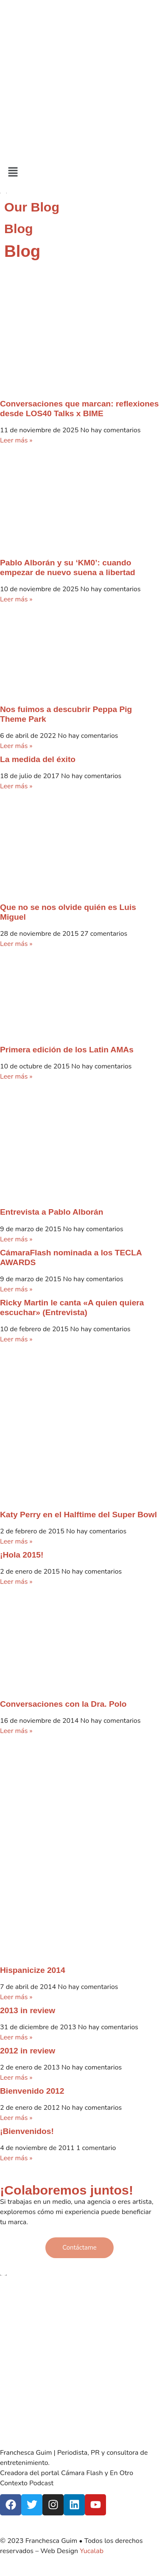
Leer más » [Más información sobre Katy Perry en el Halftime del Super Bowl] (16, 1541)
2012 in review (27, 2050)
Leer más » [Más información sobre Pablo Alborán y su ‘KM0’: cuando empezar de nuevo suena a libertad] (16, 599)
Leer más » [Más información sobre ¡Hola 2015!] (16, 1581)
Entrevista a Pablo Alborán (51, 1211)
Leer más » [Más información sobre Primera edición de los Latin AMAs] (16, 1076)
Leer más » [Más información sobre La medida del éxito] (16, 786)
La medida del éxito (37, 759)
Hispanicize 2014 (32, 1970)
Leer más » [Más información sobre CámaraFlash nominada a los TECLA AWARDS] (16, 1289)
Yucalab (91, 2551)
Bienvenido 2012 (32, 2090)
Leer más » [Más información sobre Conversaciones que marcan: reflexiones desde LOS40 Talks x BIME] (16, 440)
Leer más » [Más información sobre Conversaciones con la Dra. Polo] (16, 1731)
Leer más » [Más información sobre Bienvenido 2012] (16, 2118)
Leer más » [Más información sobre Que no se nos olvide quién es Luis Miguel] (16, 944)
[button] (79, 172)
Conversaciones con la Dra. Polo (63, 1704)
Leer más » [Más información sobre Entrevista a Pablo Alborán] (16, 1239)
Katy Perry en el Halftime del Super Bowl (78, 1514)
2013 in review (27, 2010)
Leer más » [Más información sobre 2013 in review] (16, 2037)
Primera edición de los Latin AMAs (67, 1049)
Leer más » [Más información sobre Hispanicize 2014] (16, 1997)
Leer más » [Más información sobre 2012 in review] (16, 2077)
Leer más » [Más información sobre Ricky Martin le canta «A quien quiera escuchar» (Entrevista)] (16, 1339)
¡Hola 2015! (21, 1554)
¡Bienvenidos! (27, 2131)
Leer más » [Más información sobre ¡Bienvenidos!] (16, 2158)
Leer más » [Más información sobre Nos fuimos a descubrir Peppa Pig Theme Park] (16, 746)
